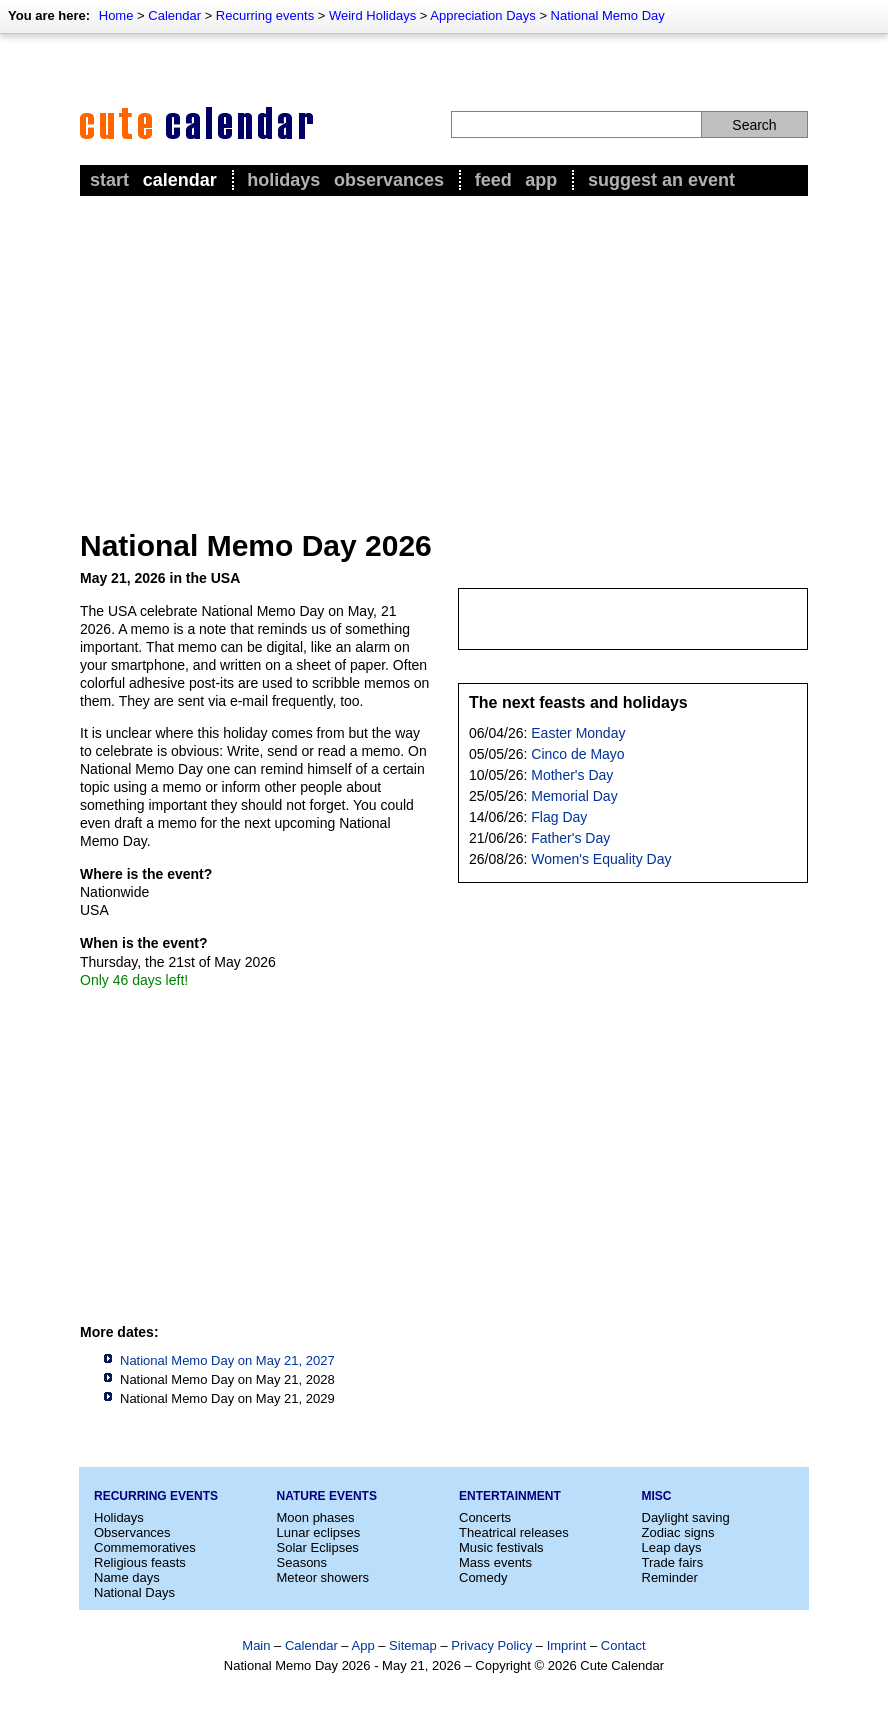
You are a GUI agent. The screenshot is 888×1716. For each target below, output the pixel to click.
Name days (127, 1577)
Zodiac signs (678, 1532)
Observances (389, 180)
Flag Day (559, 817)
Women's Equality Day (601, 859)
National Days (134, 1592)
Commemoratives (145, 1547)
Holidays (283, 180)
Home (116, 15)
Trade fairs (673, 1562)
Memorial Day (574, 796)
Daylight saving (686, 1517)
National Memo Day (608, 15)
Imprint (567, 1645)
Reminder (670, 1577)
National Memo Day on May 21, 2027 (227, 1360)
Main (256, 1645)
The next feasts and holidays (578, 702)
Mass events (495, 1562)
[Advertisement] (444, 351)
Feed (493, 180)
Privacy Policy (491, 1645)
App (541, 180)
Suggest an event (661, 180)
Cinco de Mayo (577, 754)
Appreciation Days (483, 15)
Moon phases (316, 1517)
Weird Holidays (372, 15)
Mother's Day (572, 775)
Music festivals (501, 1547)
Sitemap (413, 1645)
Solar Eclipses (318, 1547)
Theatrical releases (514, 1532)
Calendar (174, 15)
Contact (623, 1645)
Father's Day (570, 838)
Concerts (485, 1517)
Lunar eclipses (319, 1532)
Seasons (302, 1562)
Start (109, 180)
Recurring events (265, 15)
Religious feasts (140, 1562)
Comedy (483, 1577)
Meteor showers (323, 1577)
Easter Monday (578, 733)
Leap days (672, 1547)
